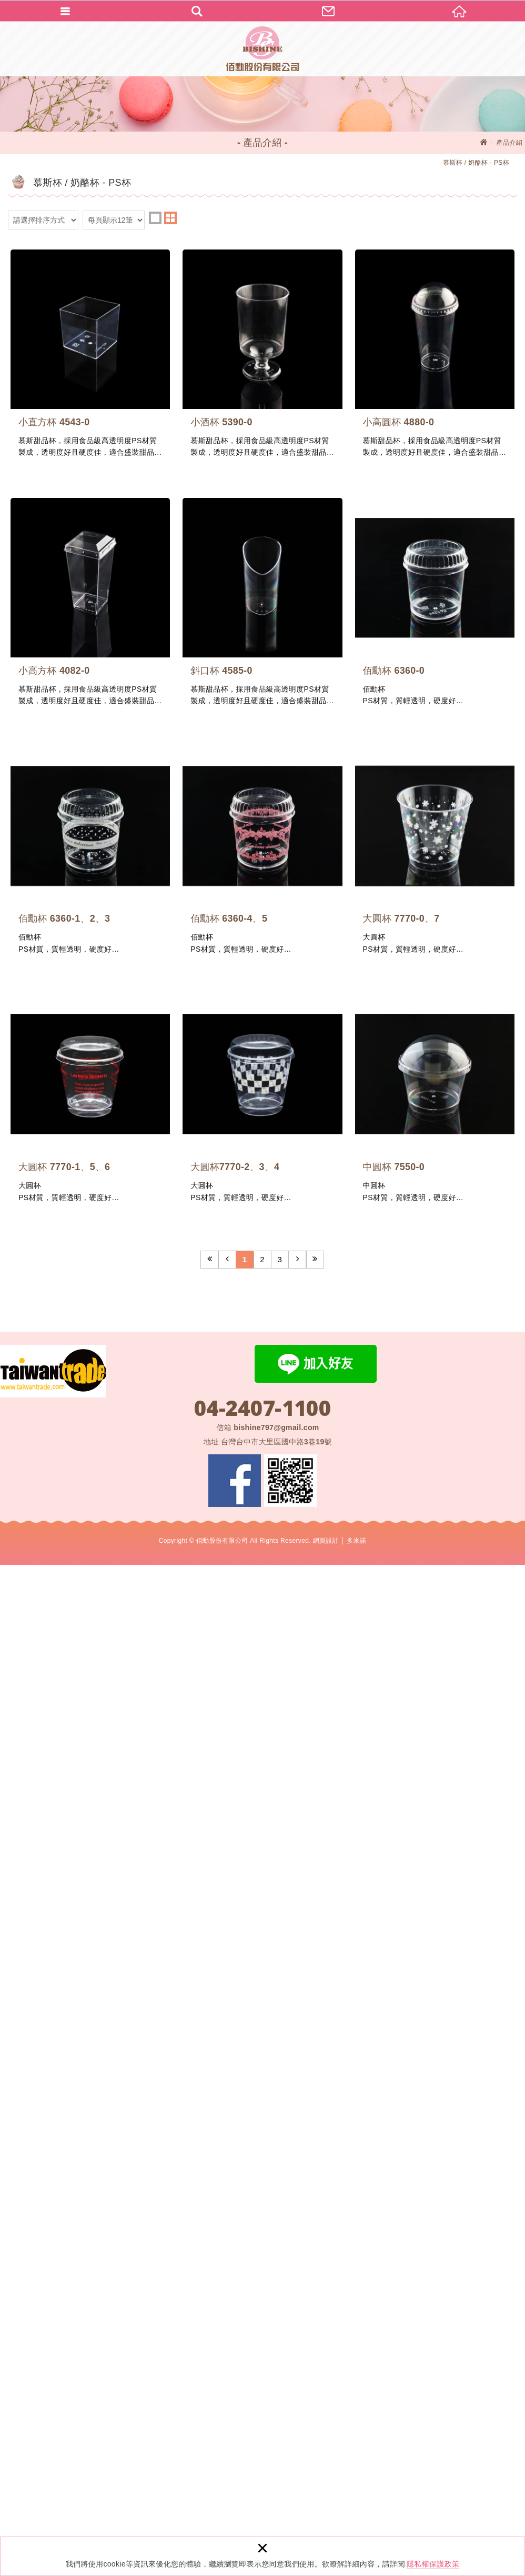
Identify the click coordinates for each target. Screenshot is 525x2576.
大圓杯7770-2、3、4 (133, 2072)
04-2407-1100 (262, 2419)
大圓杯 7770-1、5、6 (391, 1738)
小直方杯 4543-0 (133, 402)
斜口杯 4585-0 (133, 1070)
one (155, 218)
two (170, 218)
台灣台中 (276, 2453)
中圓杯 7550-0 (391, 2072)
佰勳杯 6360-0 (391, 1070)
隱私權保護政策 (433, 2564)
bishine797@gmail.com (276, 2438)
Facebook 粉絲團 (234, 2491)
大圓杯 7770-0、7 (133, 1738)
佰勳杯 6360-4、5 (391, 1404)
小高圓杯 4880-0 (133, 735)
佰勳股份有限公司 (262, 48)
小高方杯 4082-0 (391, 735)
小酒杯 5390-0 (391, 402)
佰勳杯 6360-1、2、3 (133, 1404)
